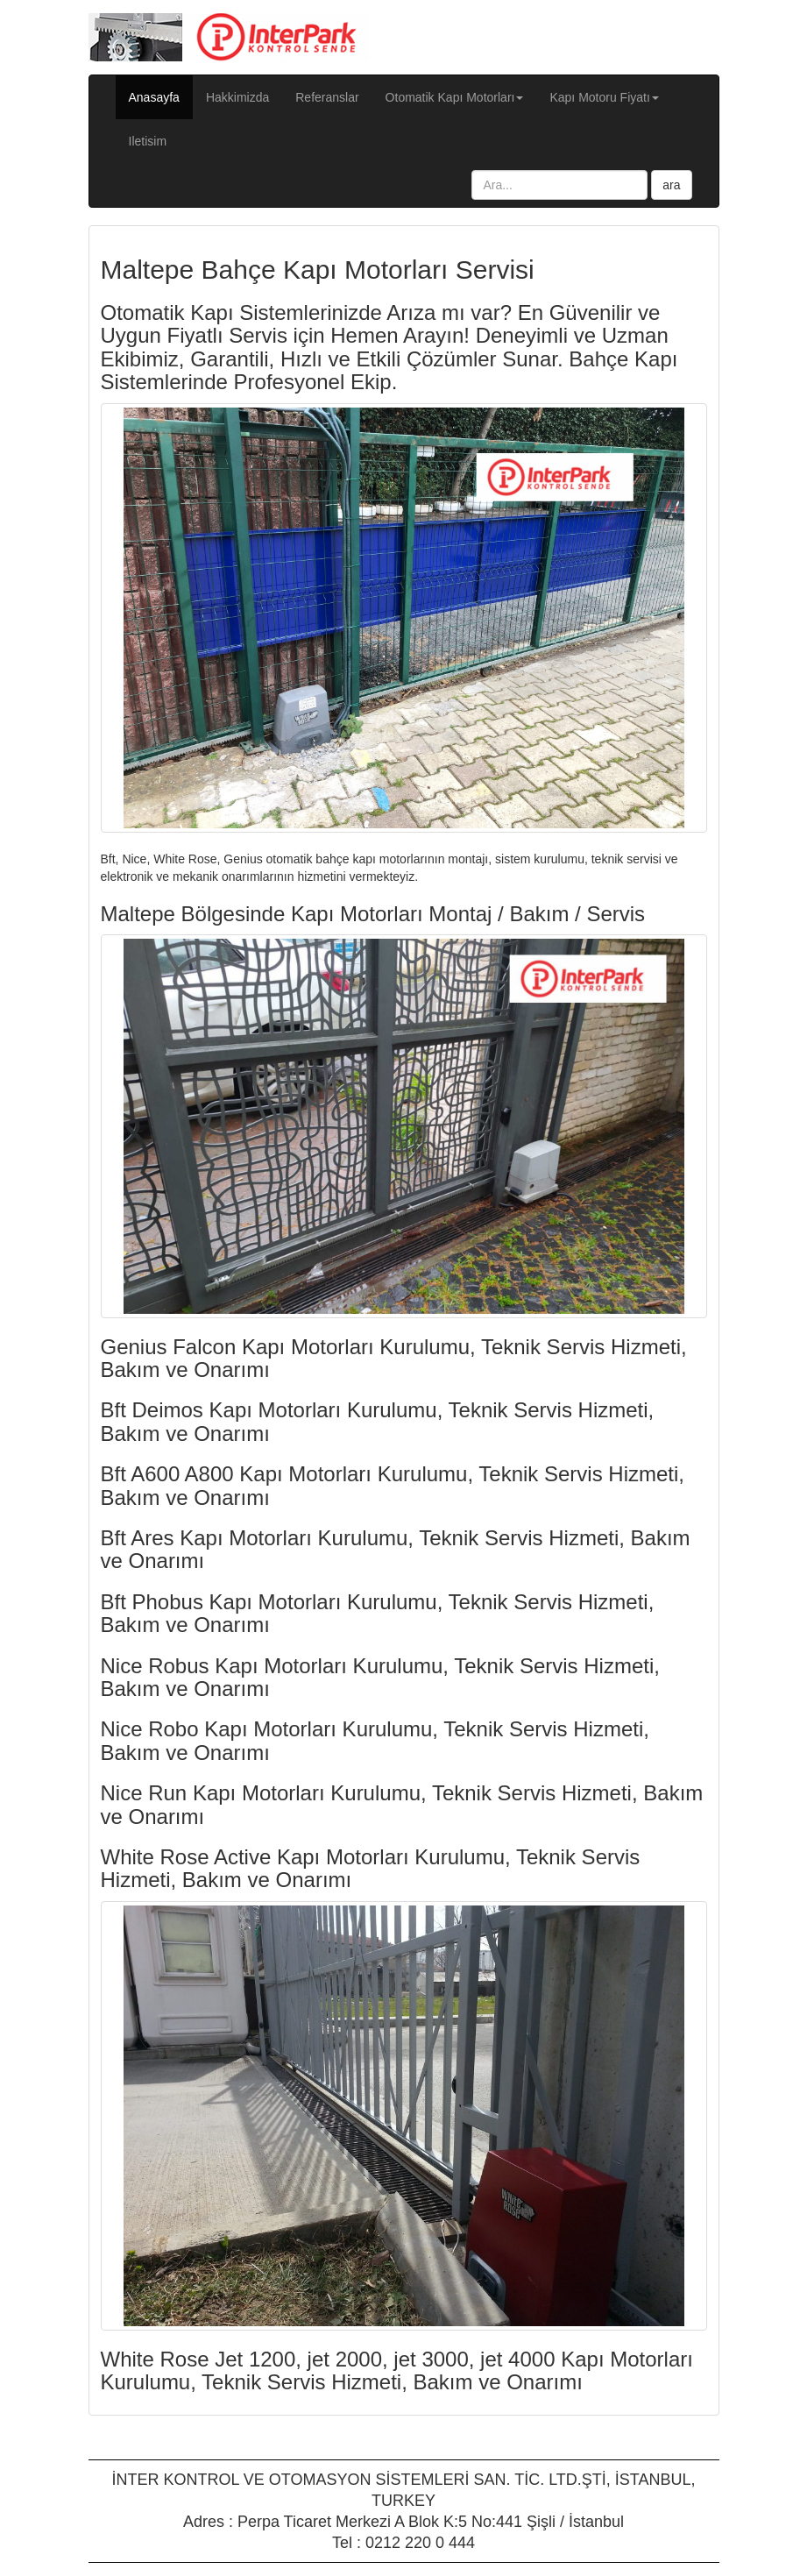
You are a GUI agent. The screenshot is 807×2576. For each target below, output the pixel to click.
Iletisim (148, 141)
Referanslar (326, 97)
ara (671, 185)
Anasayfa (161, 96)
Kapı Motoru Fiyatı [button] (603, 97)
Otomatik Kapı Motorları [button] (455, 97)
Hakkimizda (237, 97)
